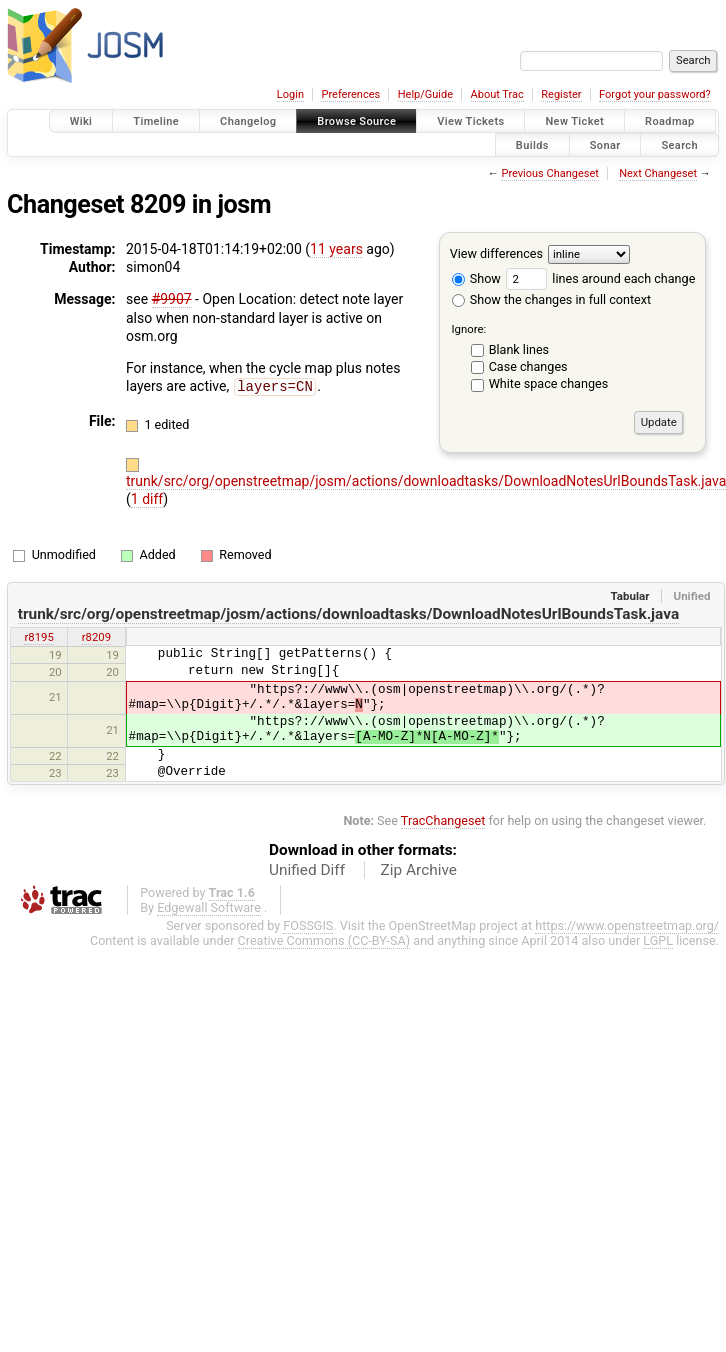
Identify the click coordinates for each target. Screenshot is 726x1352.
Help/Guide (425, 94)
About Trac (497, 94)
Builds (532, 144)
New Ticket (574, 121)
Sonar (605, 144)
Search (679, 144)
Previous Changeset (549, 173)
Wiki (81, 121)
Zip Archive (419, 869)
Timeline (156, 121)
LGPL (658, 939)
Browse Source (356, 121)
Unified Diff (307, 869)
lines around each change (600, 278)
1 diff (147, 498)
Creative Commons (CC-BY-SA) (324, 939)
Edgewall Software (209, 906)
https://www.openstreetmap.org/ (627, 924)
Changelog (248, 121)
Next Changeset (658, 173)
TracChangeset (443, 819)
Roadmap (670, 121)
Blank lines (519, 349)
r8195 (38, 636)
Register (561, 94)
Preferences (350, 94)
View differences (496, 253)
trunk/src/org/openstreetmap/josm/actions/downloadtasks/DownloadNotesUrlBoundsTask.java (348, 613)
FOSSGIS (308, 924)
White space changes (549, 383)
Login (290, 94)
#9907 (172, 299)
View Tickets (470, 121)
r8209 (96, 636)
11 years (336, 249)
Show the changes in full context (551, 299)
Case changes (528, 366)
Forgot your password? (655, 94)
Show (476, 278)
